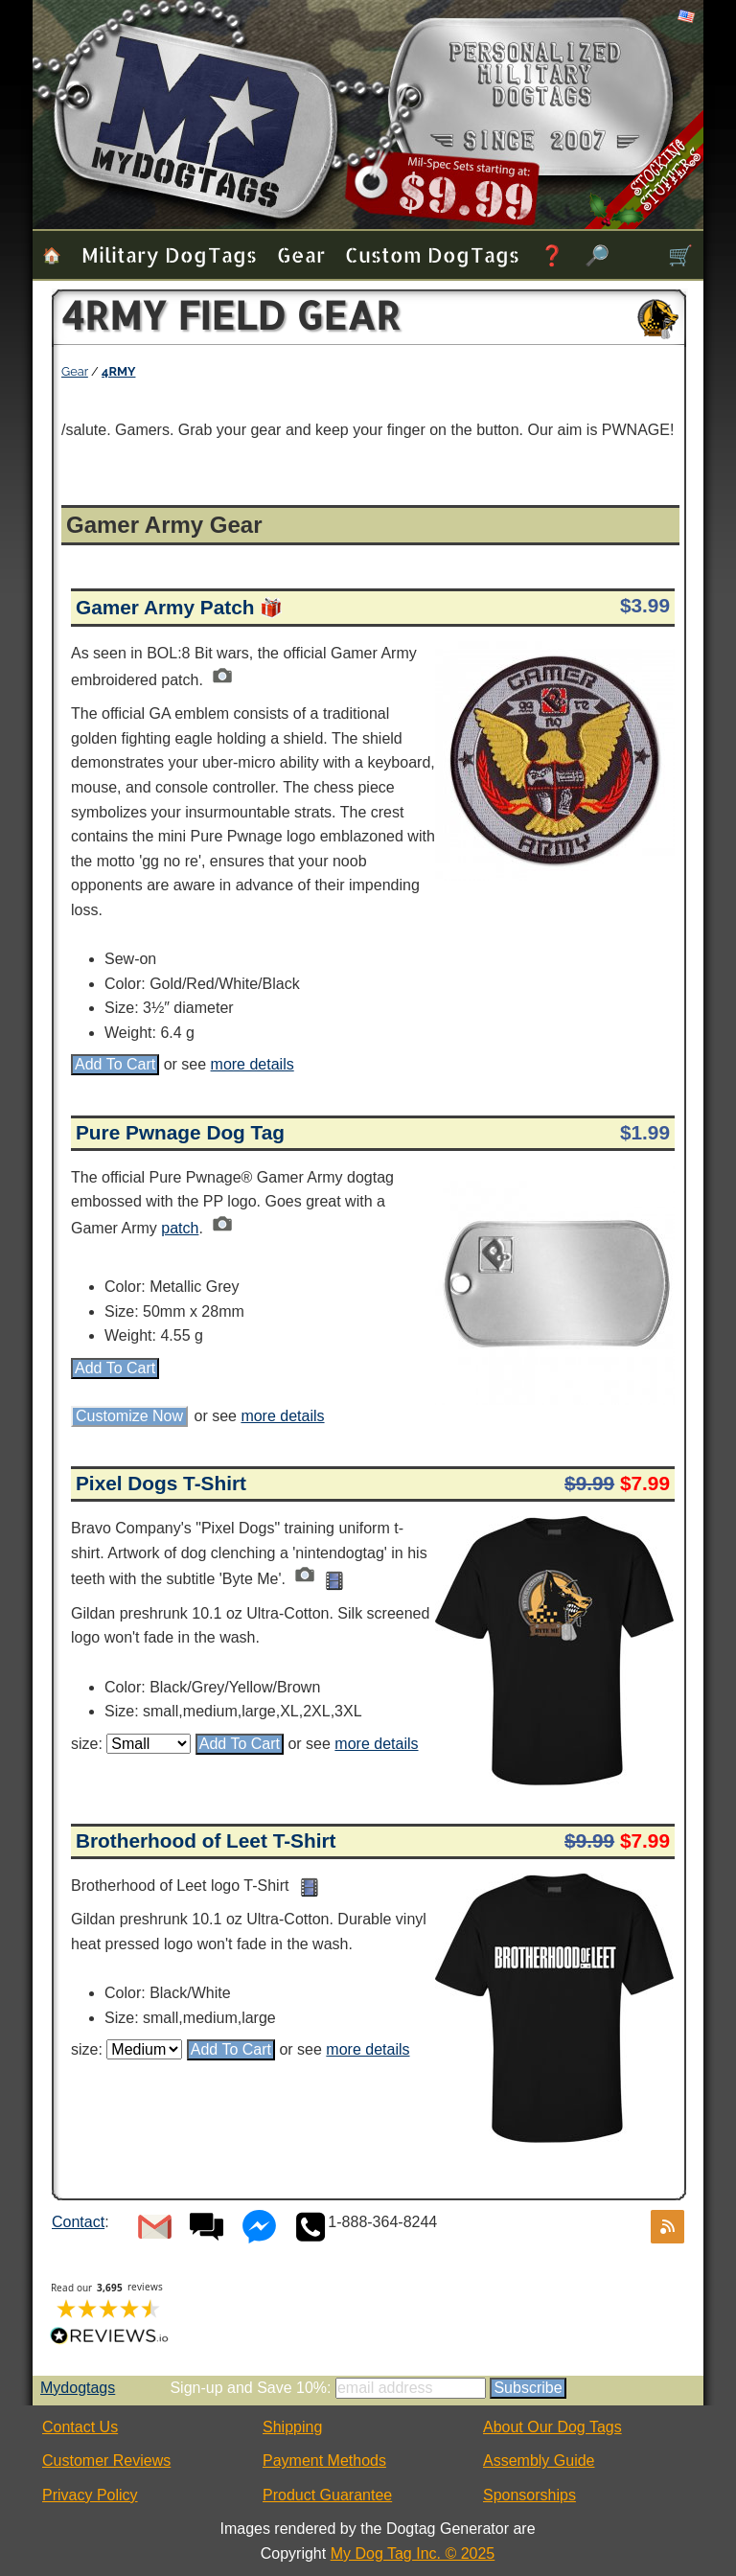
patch (179, 1228)
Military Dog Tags (169, 254)
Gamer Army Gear (164, 525)
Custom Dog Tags (432, 254)
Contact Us (80, 2427)
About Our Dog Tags (552, 2427)
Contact (78, 2222)
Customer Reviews (106, 2460)
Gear (301, 254)
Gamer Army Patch (165, 607)
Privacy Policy (90, 2495)
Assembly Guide (539, 2460)
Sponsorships (529, 2495)
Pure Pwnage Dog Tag (180, 1132)
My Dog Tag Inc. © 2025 (413, 2553)
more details (252, 1064)
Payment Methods (324, 2460)
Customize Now (129, 1416)
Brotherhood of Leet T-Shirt (206, 1840)
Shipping (292, 2427)
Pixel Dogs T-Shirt (161, 1483)
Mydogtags (77, 2388)
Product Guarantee (327, 2495)
